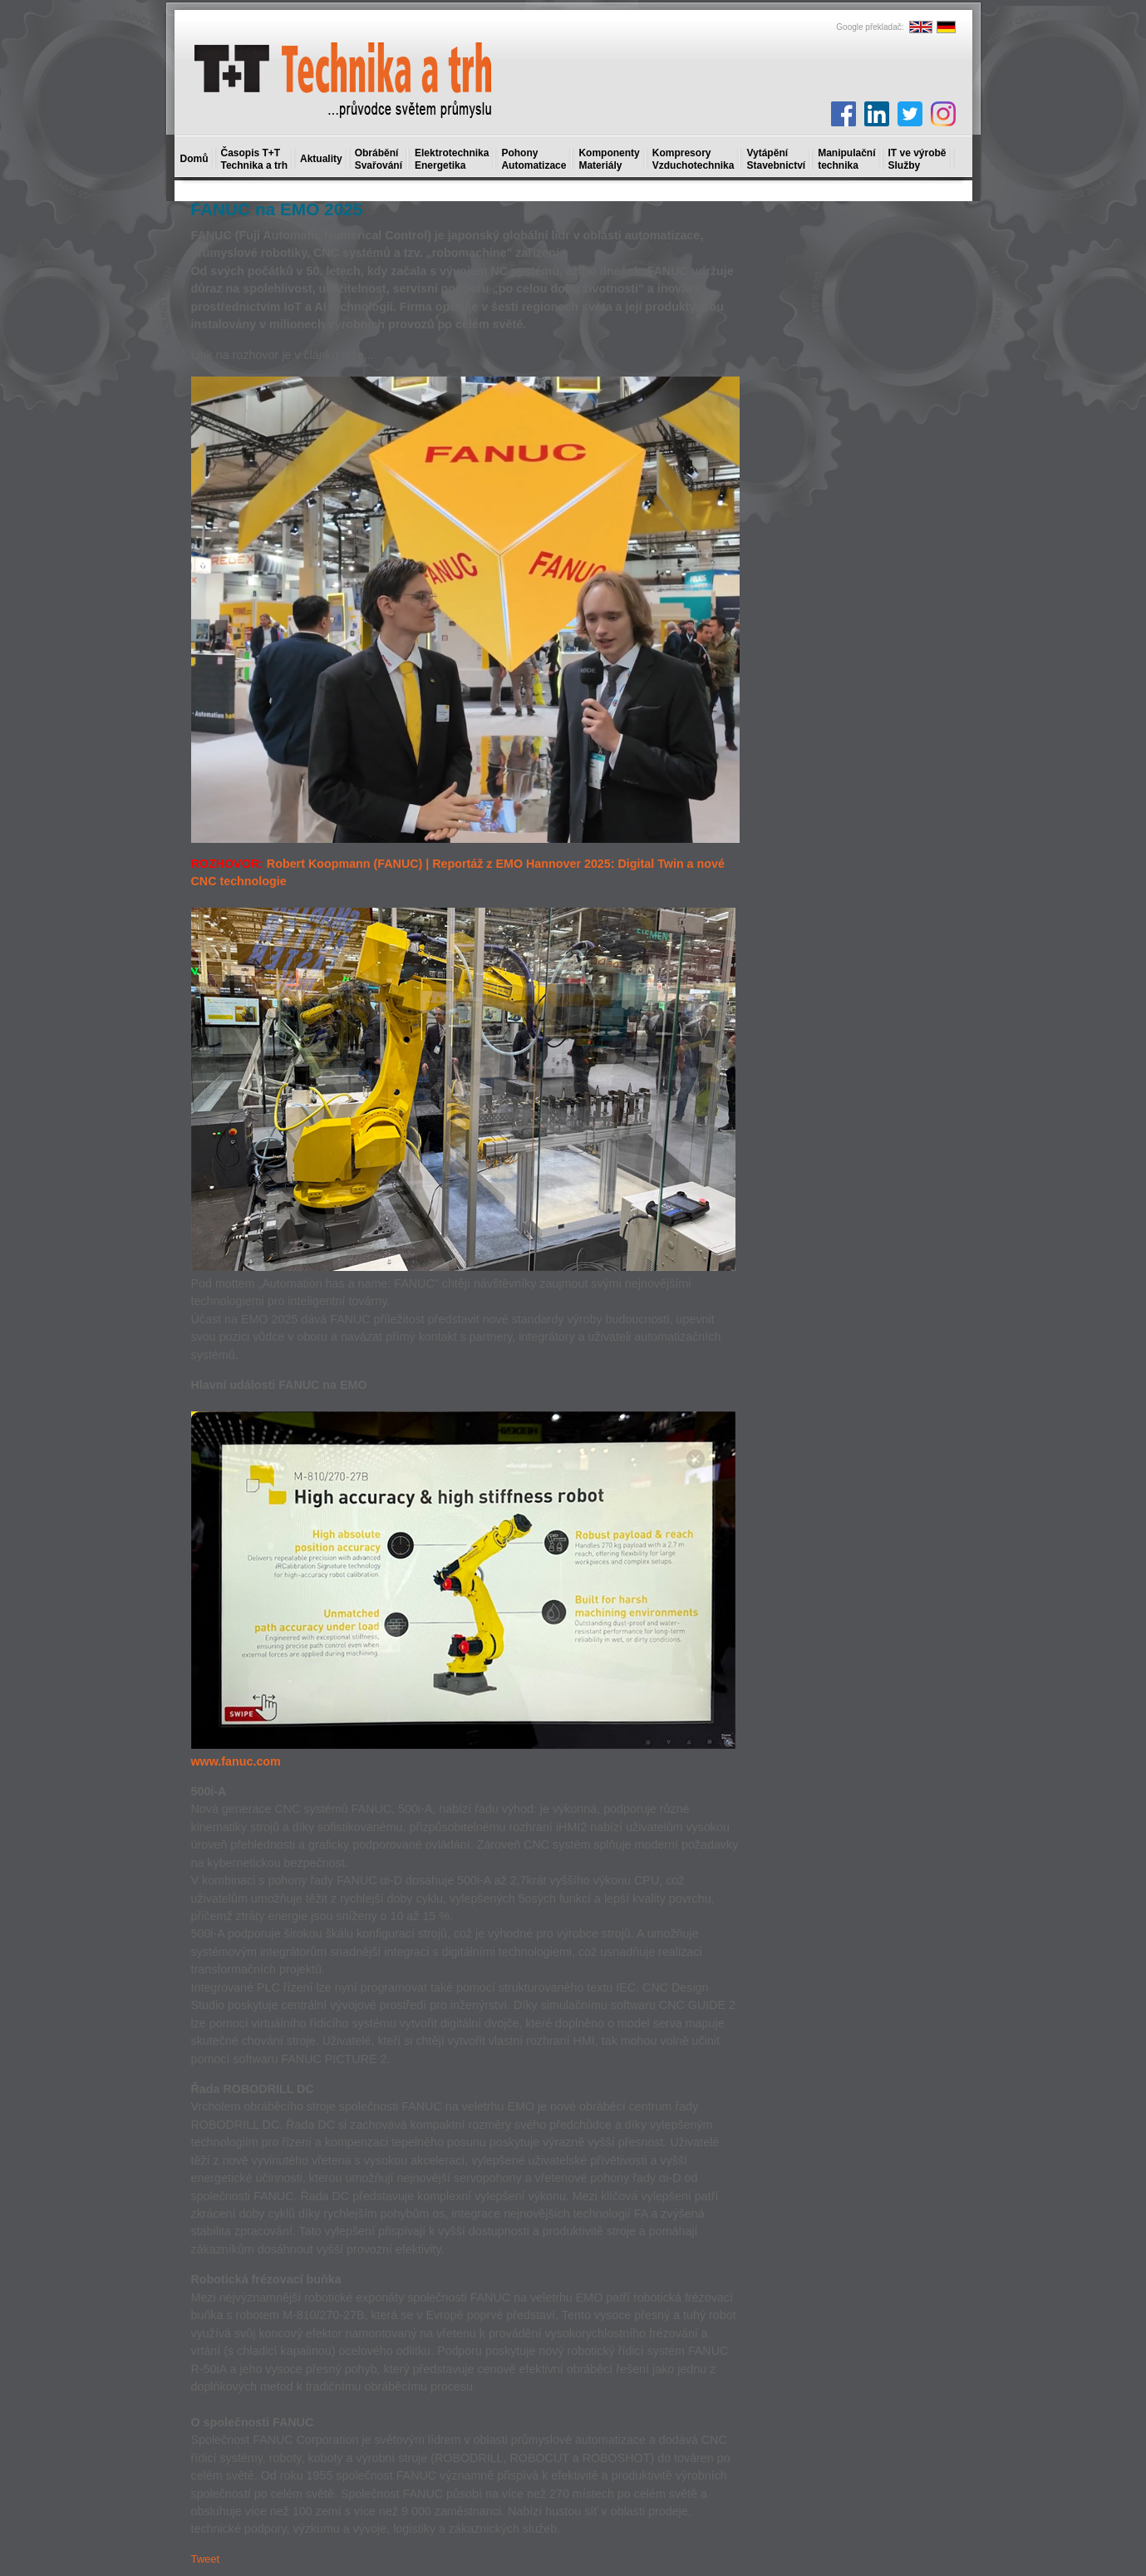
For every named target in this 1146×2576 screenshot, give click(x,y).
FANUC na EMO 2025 (277, 209)
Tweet (205, 2559)
